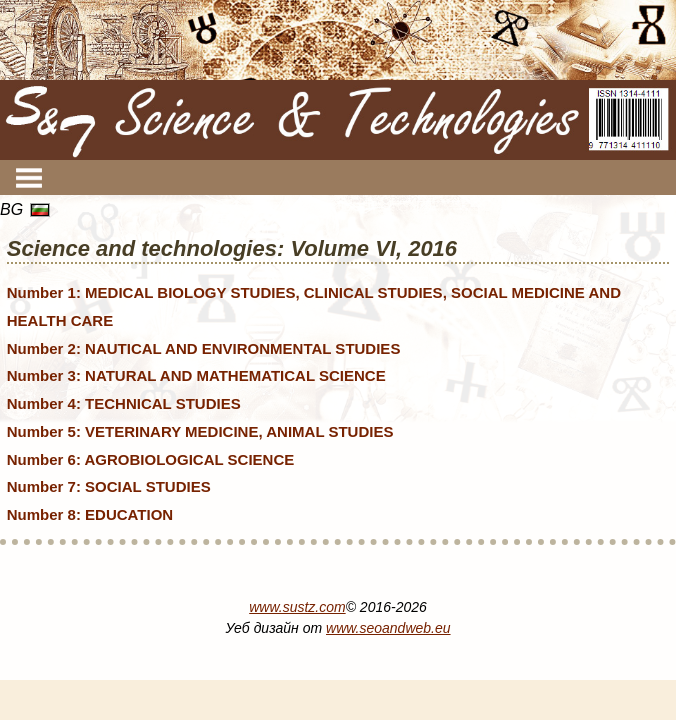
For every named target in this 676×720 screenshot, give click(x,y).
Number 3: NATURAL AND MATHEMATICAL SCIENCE (196, 375)
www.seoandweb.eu (388, 628)
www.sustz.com (297, 607)
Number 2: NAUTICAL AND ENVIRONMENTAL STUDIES (204, 348)
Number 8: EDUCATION (90, 514)
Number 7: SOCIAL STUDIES (109, 486)
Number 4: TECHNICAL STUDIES (124, 403)
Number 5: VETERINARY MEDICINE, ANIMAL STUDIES (200, 431)
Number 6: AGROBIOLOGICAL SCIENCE (151, 459)
